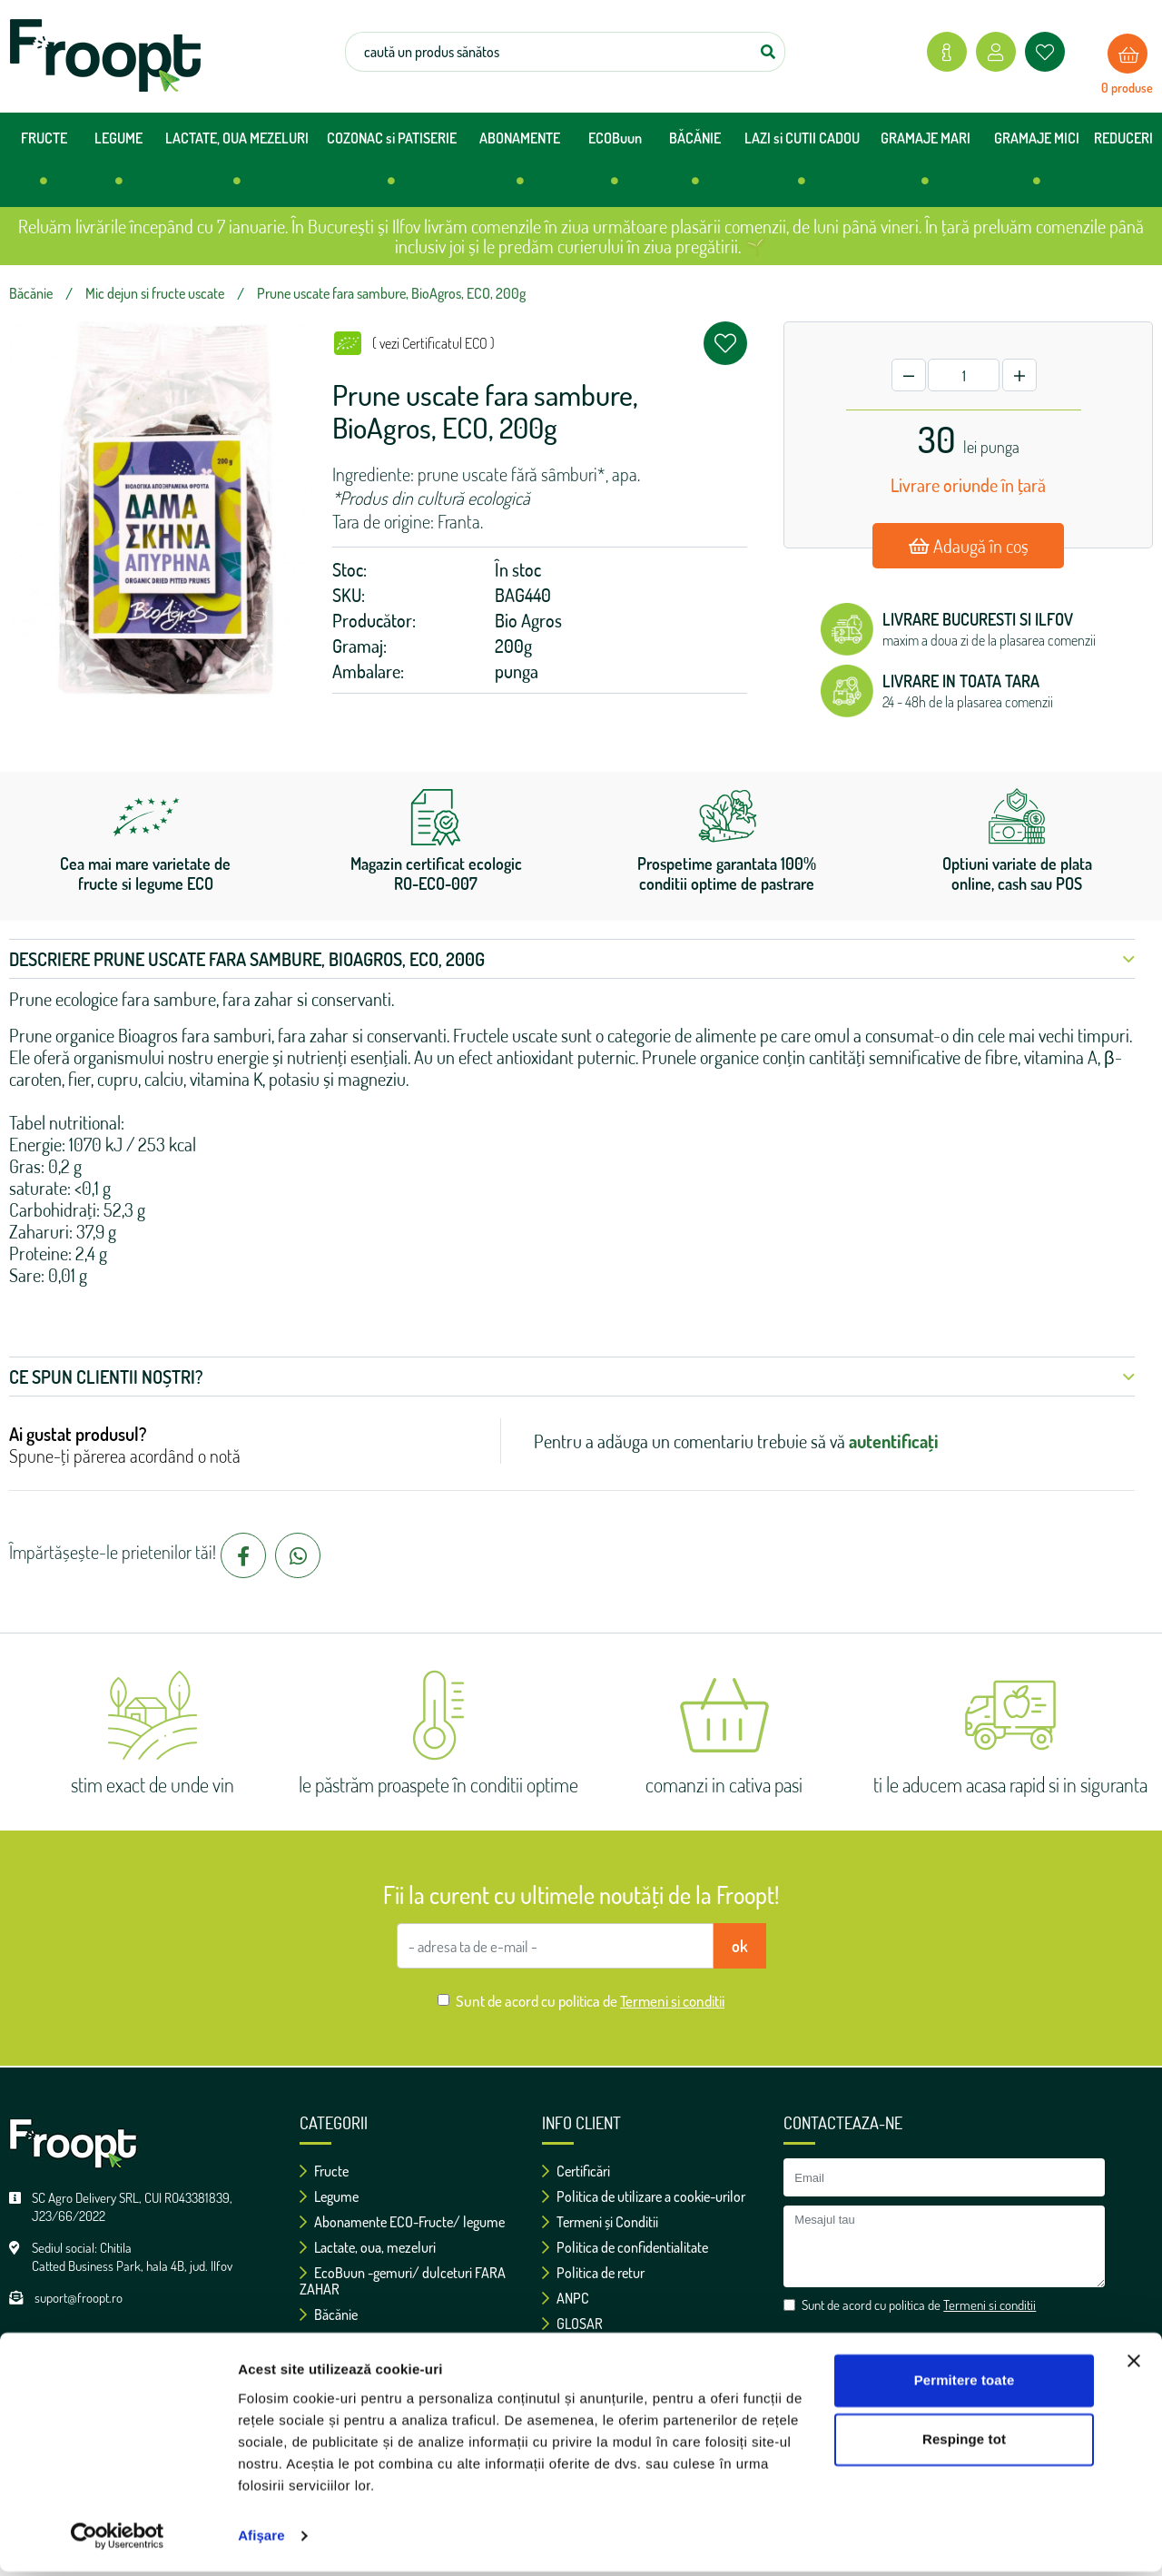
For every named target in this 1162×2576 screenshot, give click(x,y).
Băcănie (329, 2314)
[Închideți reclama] (1134, 2365)
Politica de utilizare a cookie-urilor (643, 2196)
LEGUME (118, 165)
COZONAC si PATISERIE (392, 165)
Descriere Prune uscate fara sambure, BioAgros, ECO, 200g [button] (572, 959)
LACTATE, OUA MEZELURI (237, 165)
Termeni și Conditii (600, 2222)
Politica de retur (593, 2273)
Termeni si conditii (672, 2000)
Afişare (261, 2540)
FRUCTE (44, 165)
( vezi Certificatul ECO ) (433, 343)
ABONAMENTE (519, 165)
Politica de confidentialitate (625, 2247)
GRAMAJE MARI (925, 165)
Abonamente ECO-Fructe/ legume (402, 2222)
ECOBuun (615, 165)
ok (740, 1946)
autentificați (894, 1441)
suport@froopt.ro (78, 2297)
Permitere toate (964, 2385)
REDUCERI (1123, 138)
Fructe (324, 2171)
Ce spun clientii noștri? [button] (572, 1376)
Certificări (576, 2171)
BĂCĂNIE (695, 165)
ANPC (565, 2298)
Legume (329, 2196)
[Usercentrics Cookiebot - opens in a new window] (117, 2540)
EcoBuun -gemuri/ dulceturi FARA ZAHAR (403, 2281)
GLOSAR (572, 2323)
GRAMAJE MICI (1036, 165)
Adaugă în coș (969, 546)
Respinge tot (964, 2444)
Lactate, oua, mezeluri (368, 2247)
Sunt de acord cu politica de (590, 2000)
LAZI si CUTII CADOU (802, 165)
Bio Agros (528, 620)
